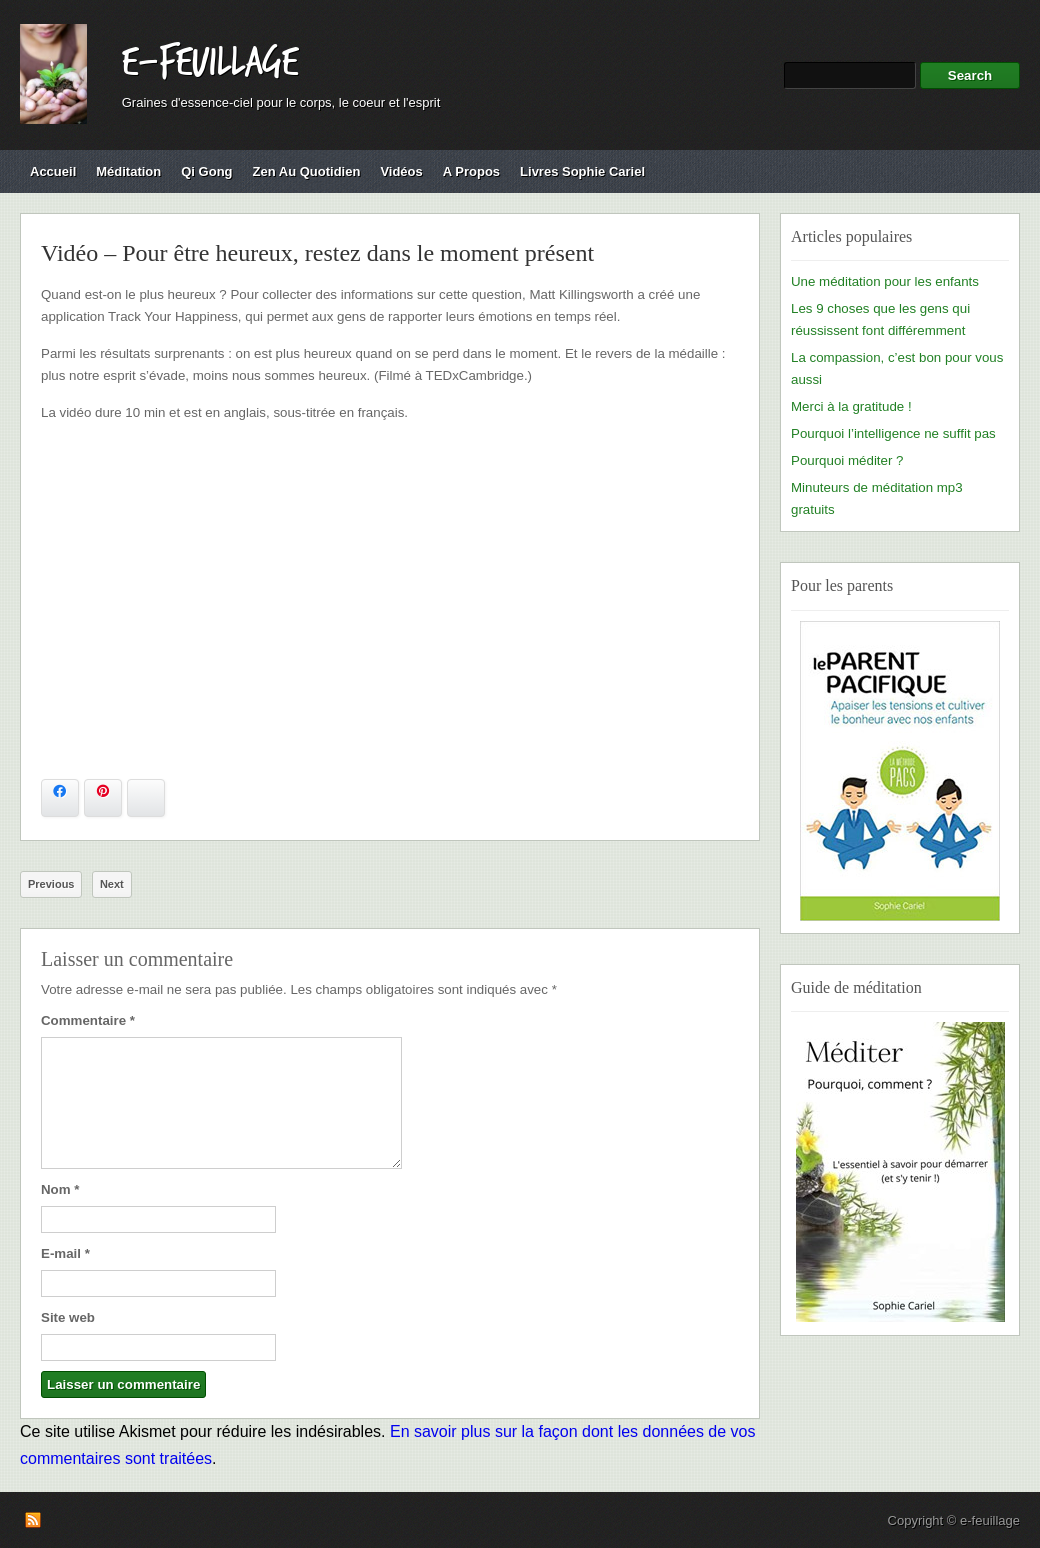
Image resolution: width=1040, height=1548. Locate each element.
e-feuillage (210, 63)
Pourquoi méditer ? (847, 460)
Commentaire (88, 1020)
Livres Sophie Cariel (582, 171)
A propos (471, 171)
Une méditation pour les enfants (885, 281)
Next (112, 884)
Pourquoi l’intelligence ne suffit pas (893, 433)
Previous (51, 884)
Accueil (53, 171)
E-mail (65, 1253)
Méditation (128, 171)
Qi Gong (206, 171)
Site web (68, 1317)
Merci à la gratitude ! (851, 406)
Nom (60, 1189)
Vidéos (401, 171)
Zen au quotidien (307, 171)
